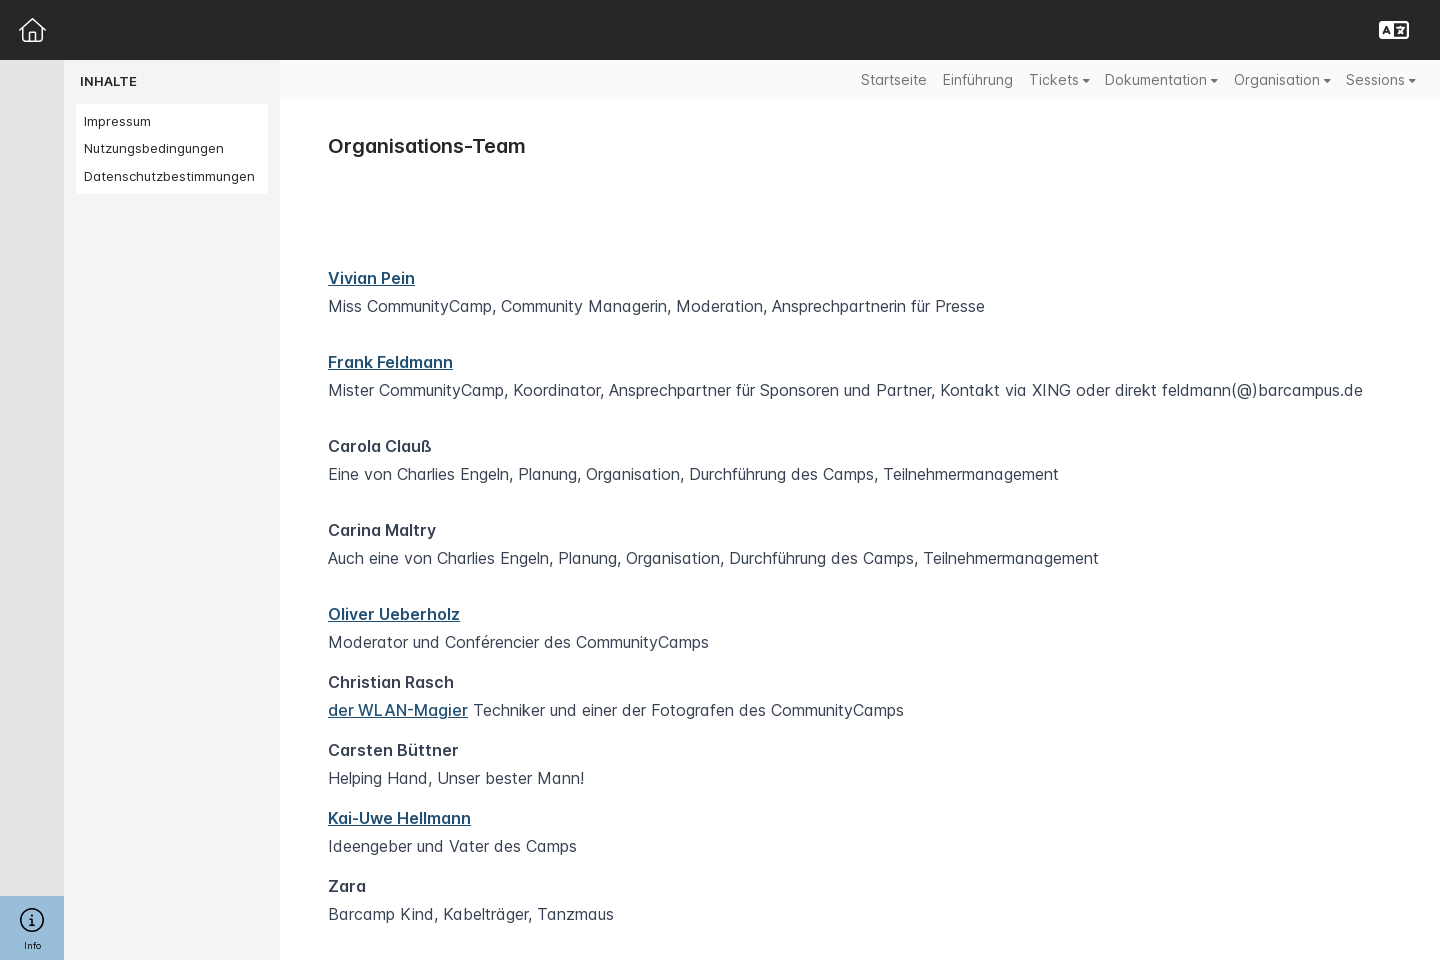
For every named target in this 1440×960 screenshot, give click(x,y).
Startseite (894, 79)
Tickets (1059, 79)
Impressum (117, 121)
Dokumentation (1161, 79)
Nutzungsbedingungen (154, 148)
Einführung (978, 79)
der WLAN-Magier (398, 710)
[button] (1394, 30)
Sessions (1381, 79)
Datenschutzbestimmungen (169, 176)
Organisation (1282, 79)
